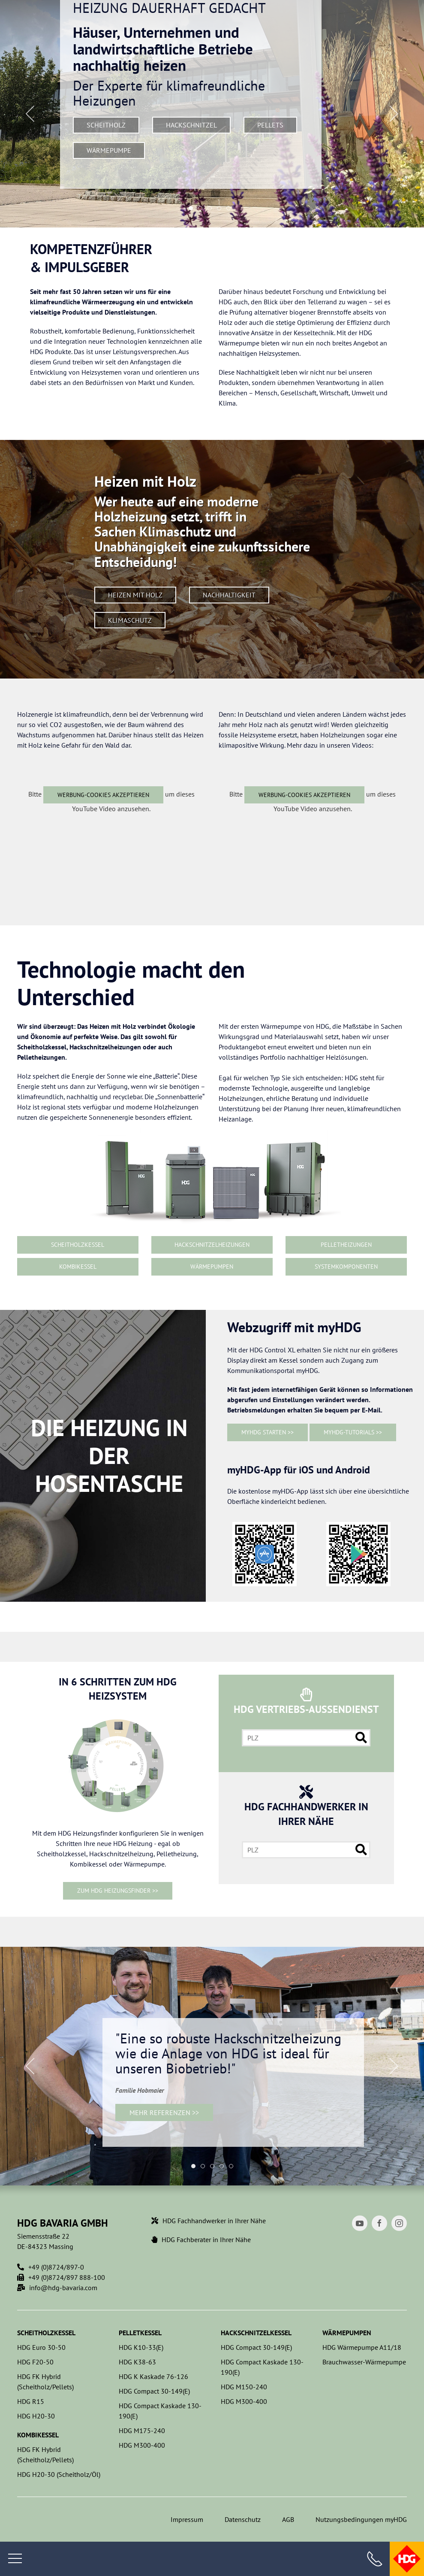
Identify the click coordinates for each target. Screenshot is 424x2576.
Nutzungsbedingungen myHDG (361, 2519)
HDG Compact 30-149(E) (154, 2391)
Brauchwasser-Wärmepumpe (364, 2362)
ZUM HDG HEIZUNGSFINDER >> (117, 1890)
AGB (288, 2519)
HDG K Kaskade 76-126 (153, 2376)
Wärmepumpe (109, 150)
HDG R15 (30, 2401)
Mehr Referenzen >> (164, 2112)
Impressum (187, 2519)
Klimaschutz (130, 620)
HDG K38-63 (137, 2362)
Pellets (270, 125)
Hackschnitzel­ (191, 125)
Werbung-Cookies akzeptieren (103, 795)
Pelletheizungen (346, 1245)
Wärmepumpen (211, 1266)
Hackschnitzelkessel (256, 2332)
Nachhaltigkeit (229, 595)
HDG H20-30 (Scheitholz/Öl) (58, 2474)
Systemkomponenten (346, 1266)
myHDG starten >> (267, 1432)
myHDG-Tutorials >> (353, 1432)
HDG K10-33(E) (141, 2347)
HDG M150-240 (244, 2386)
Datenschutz (243, 2519)
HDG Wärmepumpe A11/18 (361, 2347)
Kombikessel (77, 1266)
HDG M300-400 (142, 2445)
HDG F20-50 (35, 2362)
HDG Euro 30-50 (41, 2347)
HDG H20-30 (36, 2416)
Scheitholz (106, 125)
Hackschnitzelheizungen (212, 1245)
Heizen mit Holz (135, 595)
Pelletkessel (140, 2332)
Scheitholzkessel (77, 1245)
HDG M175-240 (142, 2430)
